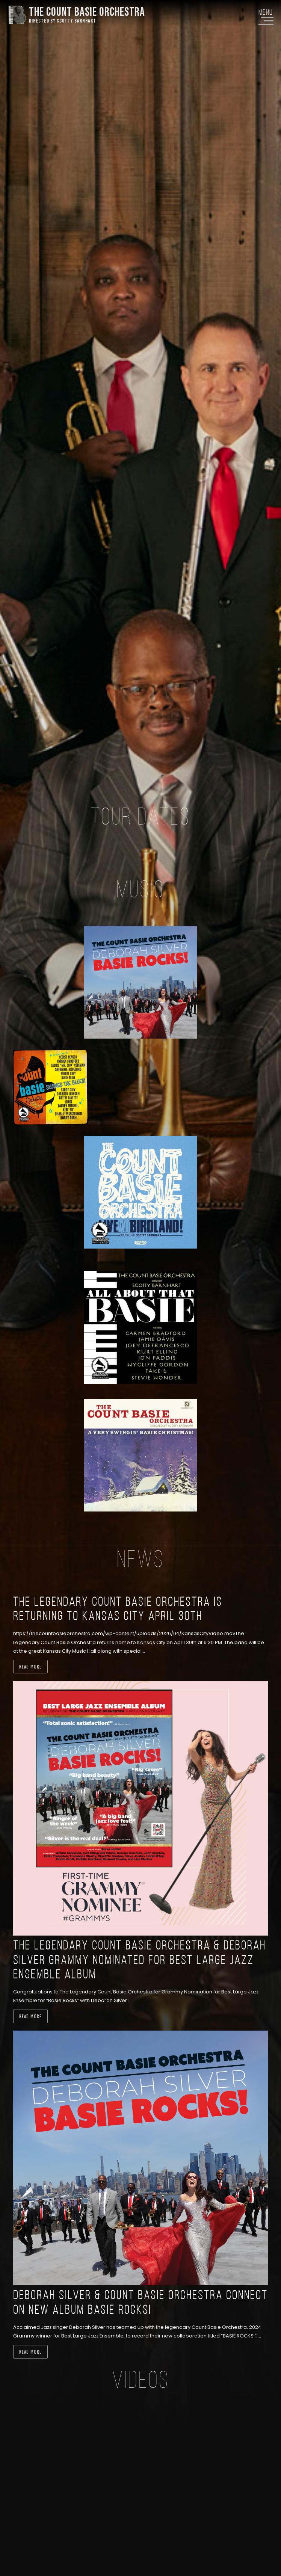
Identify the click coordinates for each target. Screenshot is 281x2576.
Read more (30, 1667)
